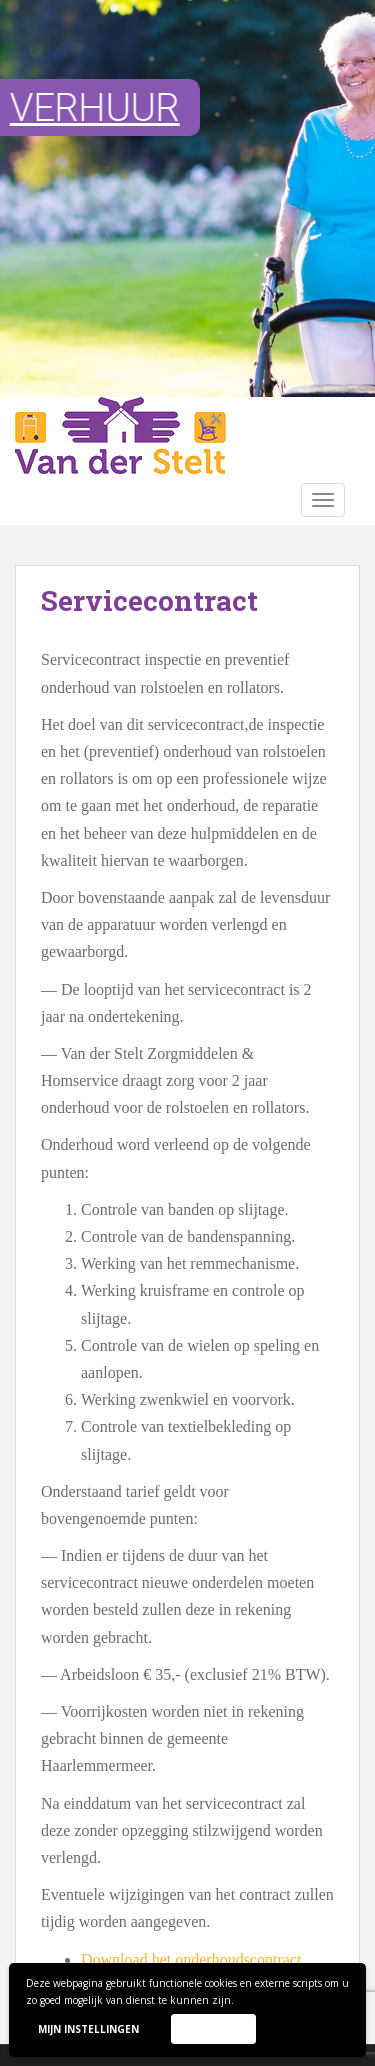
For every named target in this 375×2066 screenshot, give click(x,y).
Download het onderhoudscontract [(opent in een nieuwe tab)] (191, 1959)
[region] (187, 198)
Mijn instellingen (88, 2029)
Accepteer (213, 2028)
